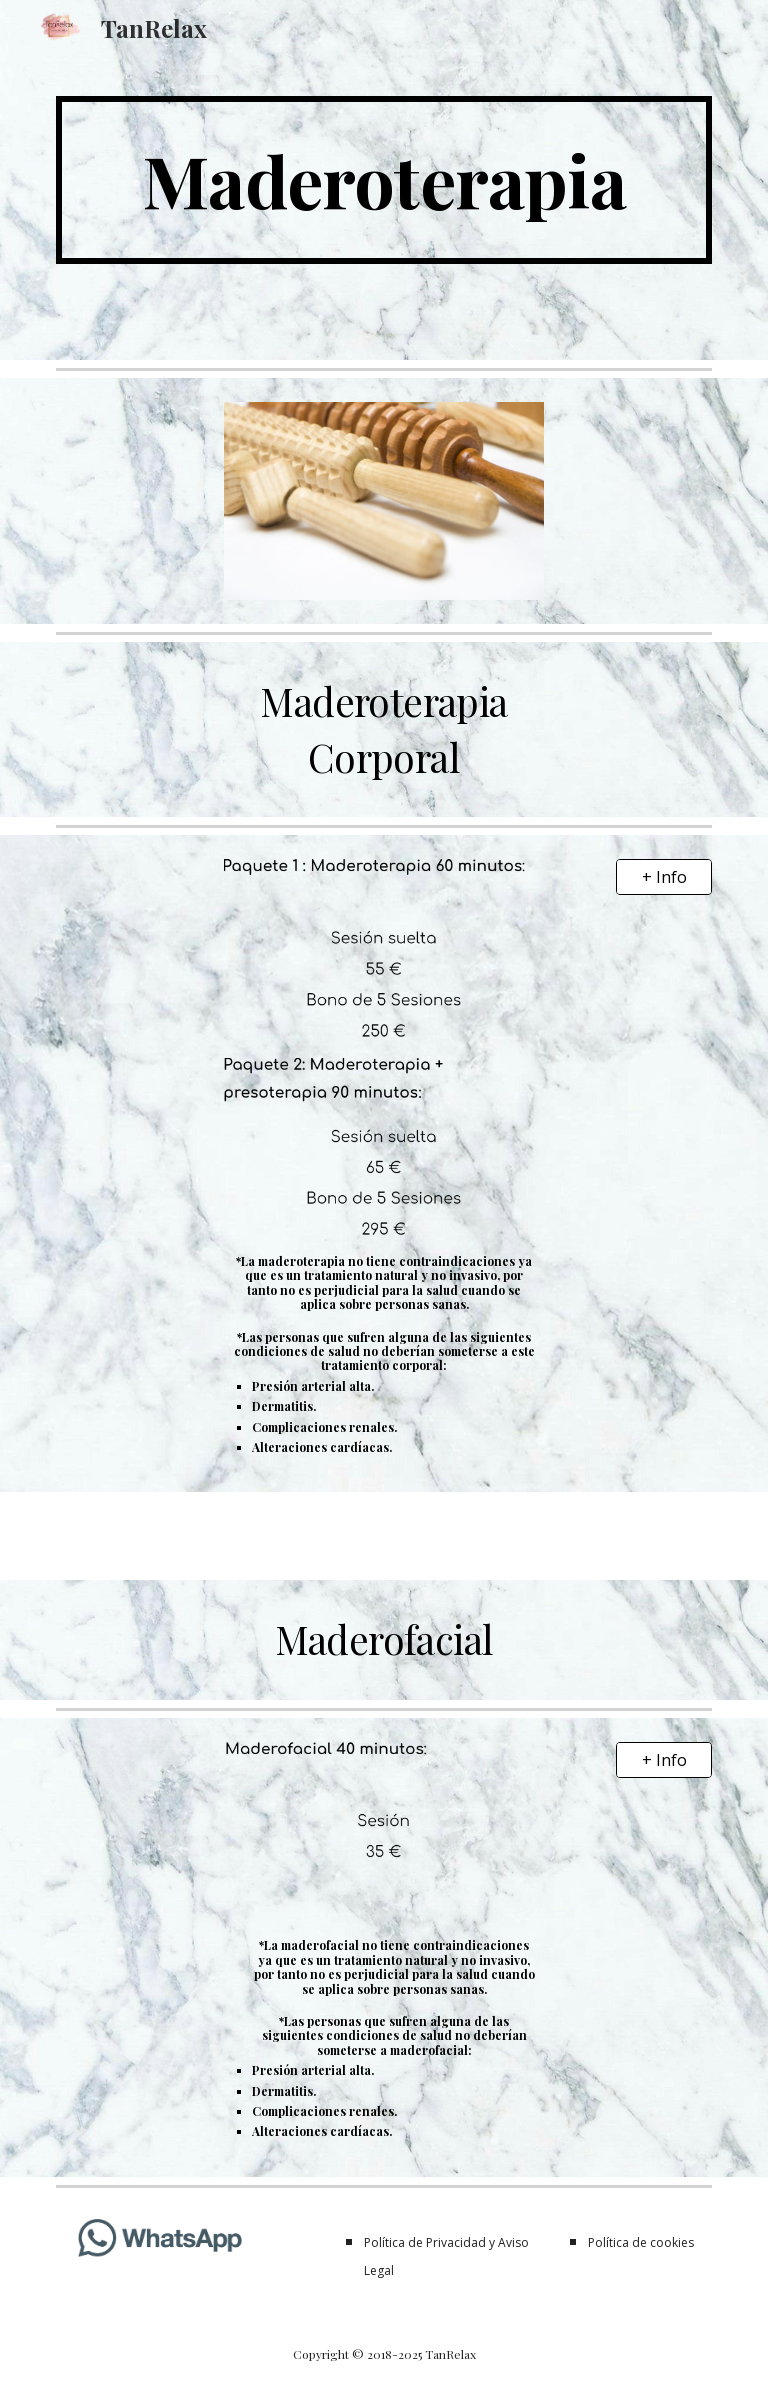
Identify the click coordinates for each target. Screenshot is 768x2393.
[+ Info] (663, 877)
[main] (383, 180)
